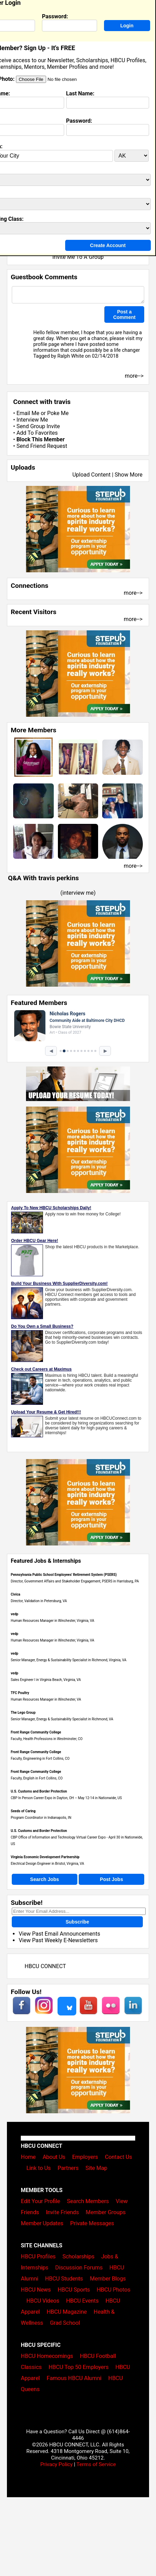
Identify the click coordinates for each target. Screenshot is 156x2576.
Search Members (88, 2201)
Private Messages (92, 2223)
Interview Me (32, 419)
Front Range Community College (36, 1732)
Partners (68, 2168)
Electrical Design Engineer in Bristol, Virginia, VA (47, 1863)
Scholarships (78, 2256)
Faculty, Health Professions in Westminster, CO (47, 1739)
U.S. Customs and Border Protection (39, 1791)
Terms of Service (96, 2464)
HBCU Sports (74, 2289)
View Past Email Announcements (59, 1933)
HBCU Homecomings (47, 2356)
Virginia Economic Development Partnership (45, 1857)
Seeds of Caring (23, 1811)
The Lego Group (23, 1712)
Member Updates (42, 2223)
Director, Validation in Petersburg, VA (39, 1601)
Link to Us (38, 2168)
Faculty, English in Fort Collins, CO (37, 1778)
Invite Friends (62, 2212)
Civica (15, 1594)
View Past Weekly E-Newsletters (58, 1940)
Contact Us (118, 2157)
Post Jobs (111, 1879)
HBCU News (36, 2289)
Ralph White (70, 356)
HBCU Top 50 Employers (79, 2367)
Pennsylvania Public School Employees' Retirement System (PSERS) (64, 1575)
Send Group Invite (38, 426)
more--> (133, 593)
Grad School (65, 2323)
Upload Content (91, 474)
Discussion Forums (79, 2267)
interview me (78, 893)
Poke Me (58, 413)
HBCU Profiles (38, 2256)
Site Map (96, 2168)
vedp (14, 1614)
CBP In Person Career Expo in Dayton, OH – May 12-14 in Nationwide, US (66, 1798)
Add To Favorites (37, 433)
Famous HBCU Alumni (74, 2378)
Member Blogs (108, 2278)
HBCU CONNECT (45, 1966)
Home (28, 2157)
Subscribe (77, 1922)
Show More (128, 474)
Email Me (27, 413)
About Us (54, 2157)
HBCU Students (64, 2278)
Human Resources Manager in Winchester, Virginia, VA (52, 1621)
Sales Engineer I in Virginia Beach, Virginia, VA (46, 1680)
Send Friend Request (41, 446)
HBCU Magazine (67, 2312)
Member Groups (105, 2212)
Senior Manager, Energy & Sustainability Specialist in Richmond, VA (62, 1719)
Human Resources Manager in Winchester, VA (46, 1699)
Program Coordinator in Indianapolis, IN (41, 1818)
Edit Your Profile (40, 2201)
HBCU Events (82, 2300)
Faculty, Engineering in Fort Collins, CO (40, 1758)
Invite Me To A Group (78, 257)
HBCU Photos (113, 2289)
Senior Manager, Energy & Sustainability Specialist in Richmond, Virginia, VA (69, 1660)
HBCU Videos (42, 2300)
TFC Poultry (20, 1693)
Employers (85, 2157)
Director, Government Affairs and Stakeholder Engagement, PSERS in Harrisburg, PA (75, 1581)
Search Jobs (44, 1879)
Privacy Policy (56, 2464)
